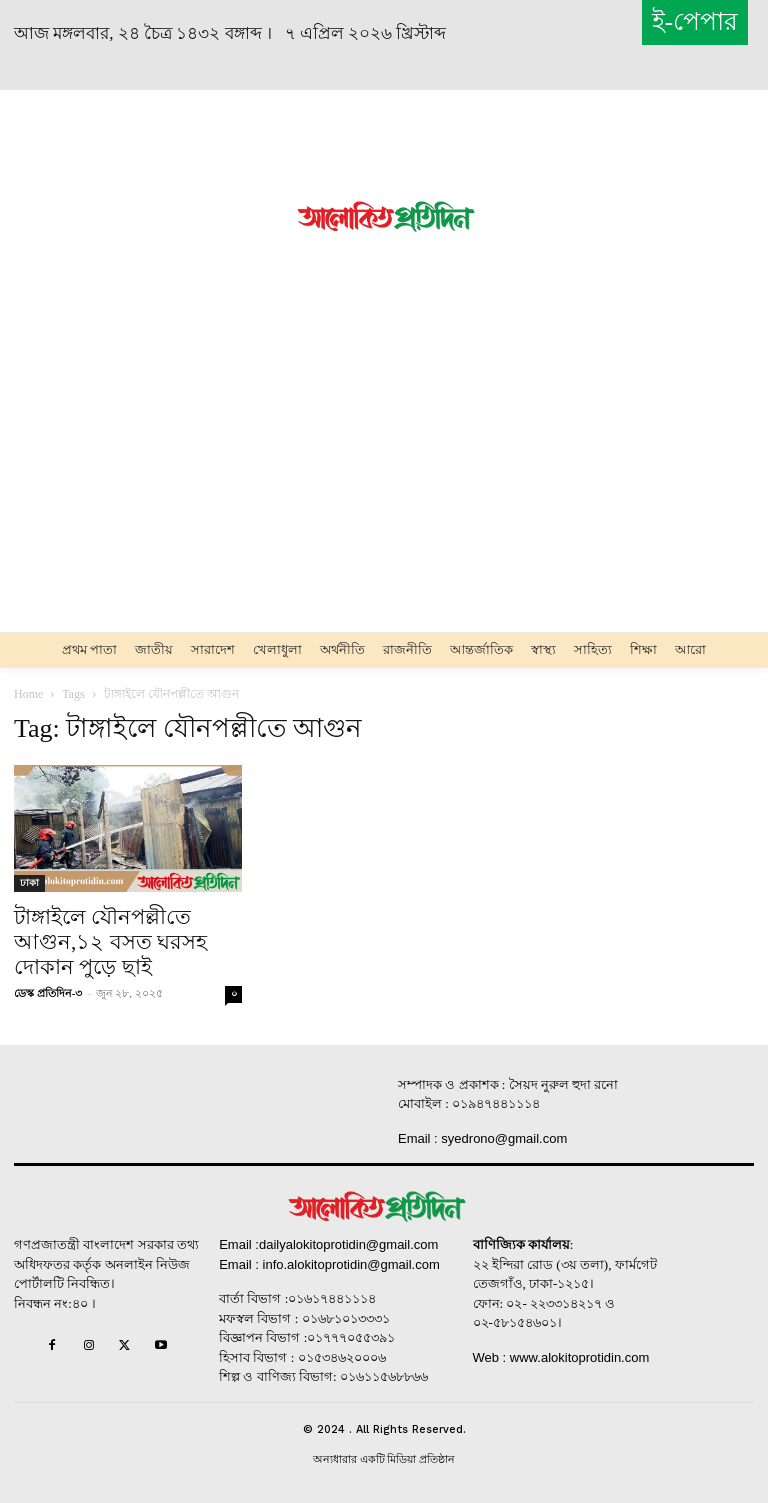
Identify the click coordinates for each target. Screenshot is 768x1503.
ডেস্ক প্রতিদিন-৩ (48, 993)
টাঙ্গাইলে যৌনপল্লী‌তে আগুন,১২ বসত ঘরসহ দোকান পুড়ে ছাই (110, 942)
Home (28, 694)
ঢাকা (29, 882)
